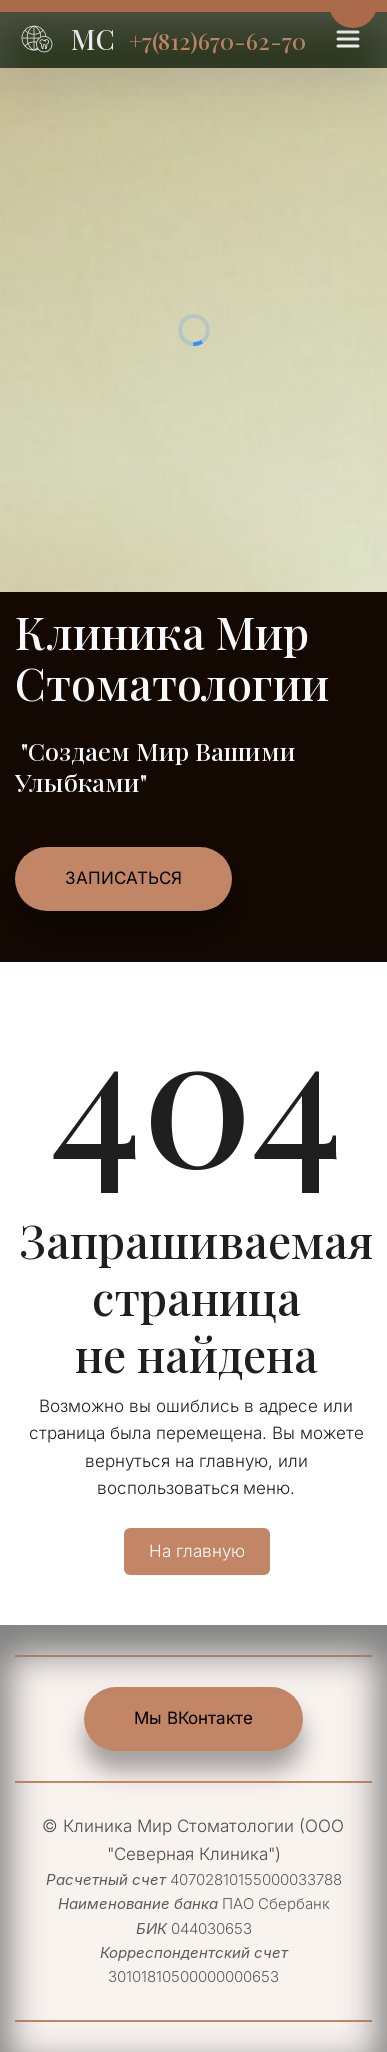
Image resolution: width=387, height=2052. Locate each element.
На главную (197, 1551)
